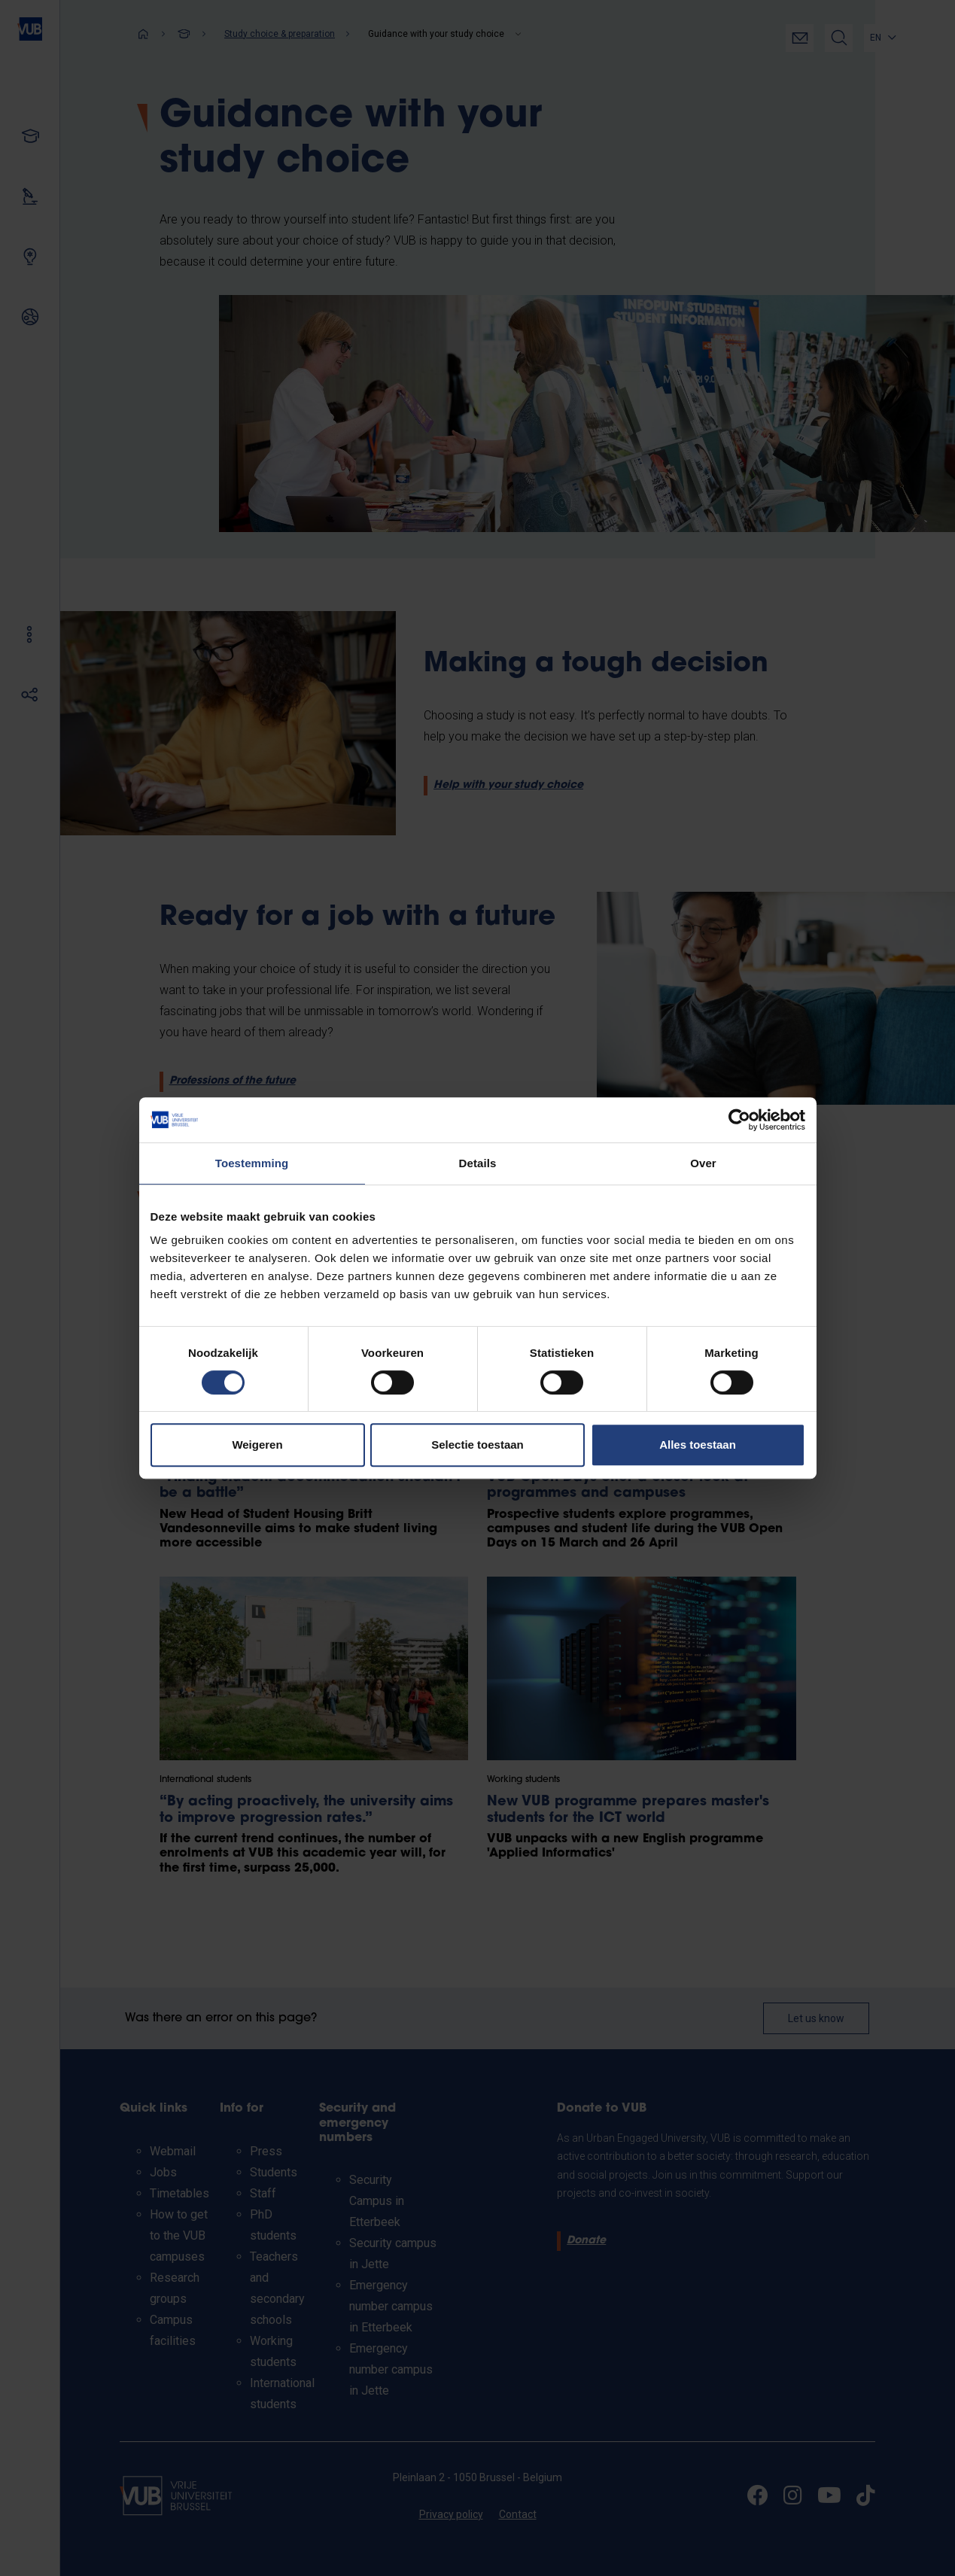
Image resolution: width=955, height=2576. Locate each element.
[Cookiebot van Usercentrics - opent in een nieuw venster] (739, 1120)
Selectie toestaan (477, 1444)
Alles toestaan (697, 1444)
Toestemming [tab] (252, 1163)
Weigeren (257, 1444)
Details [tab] (478, 1163)
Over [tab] (703, 1163)
